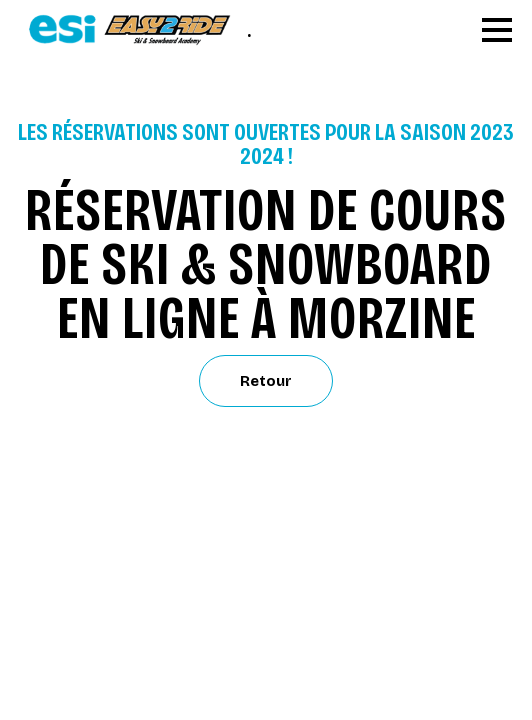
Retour (266, 381)
